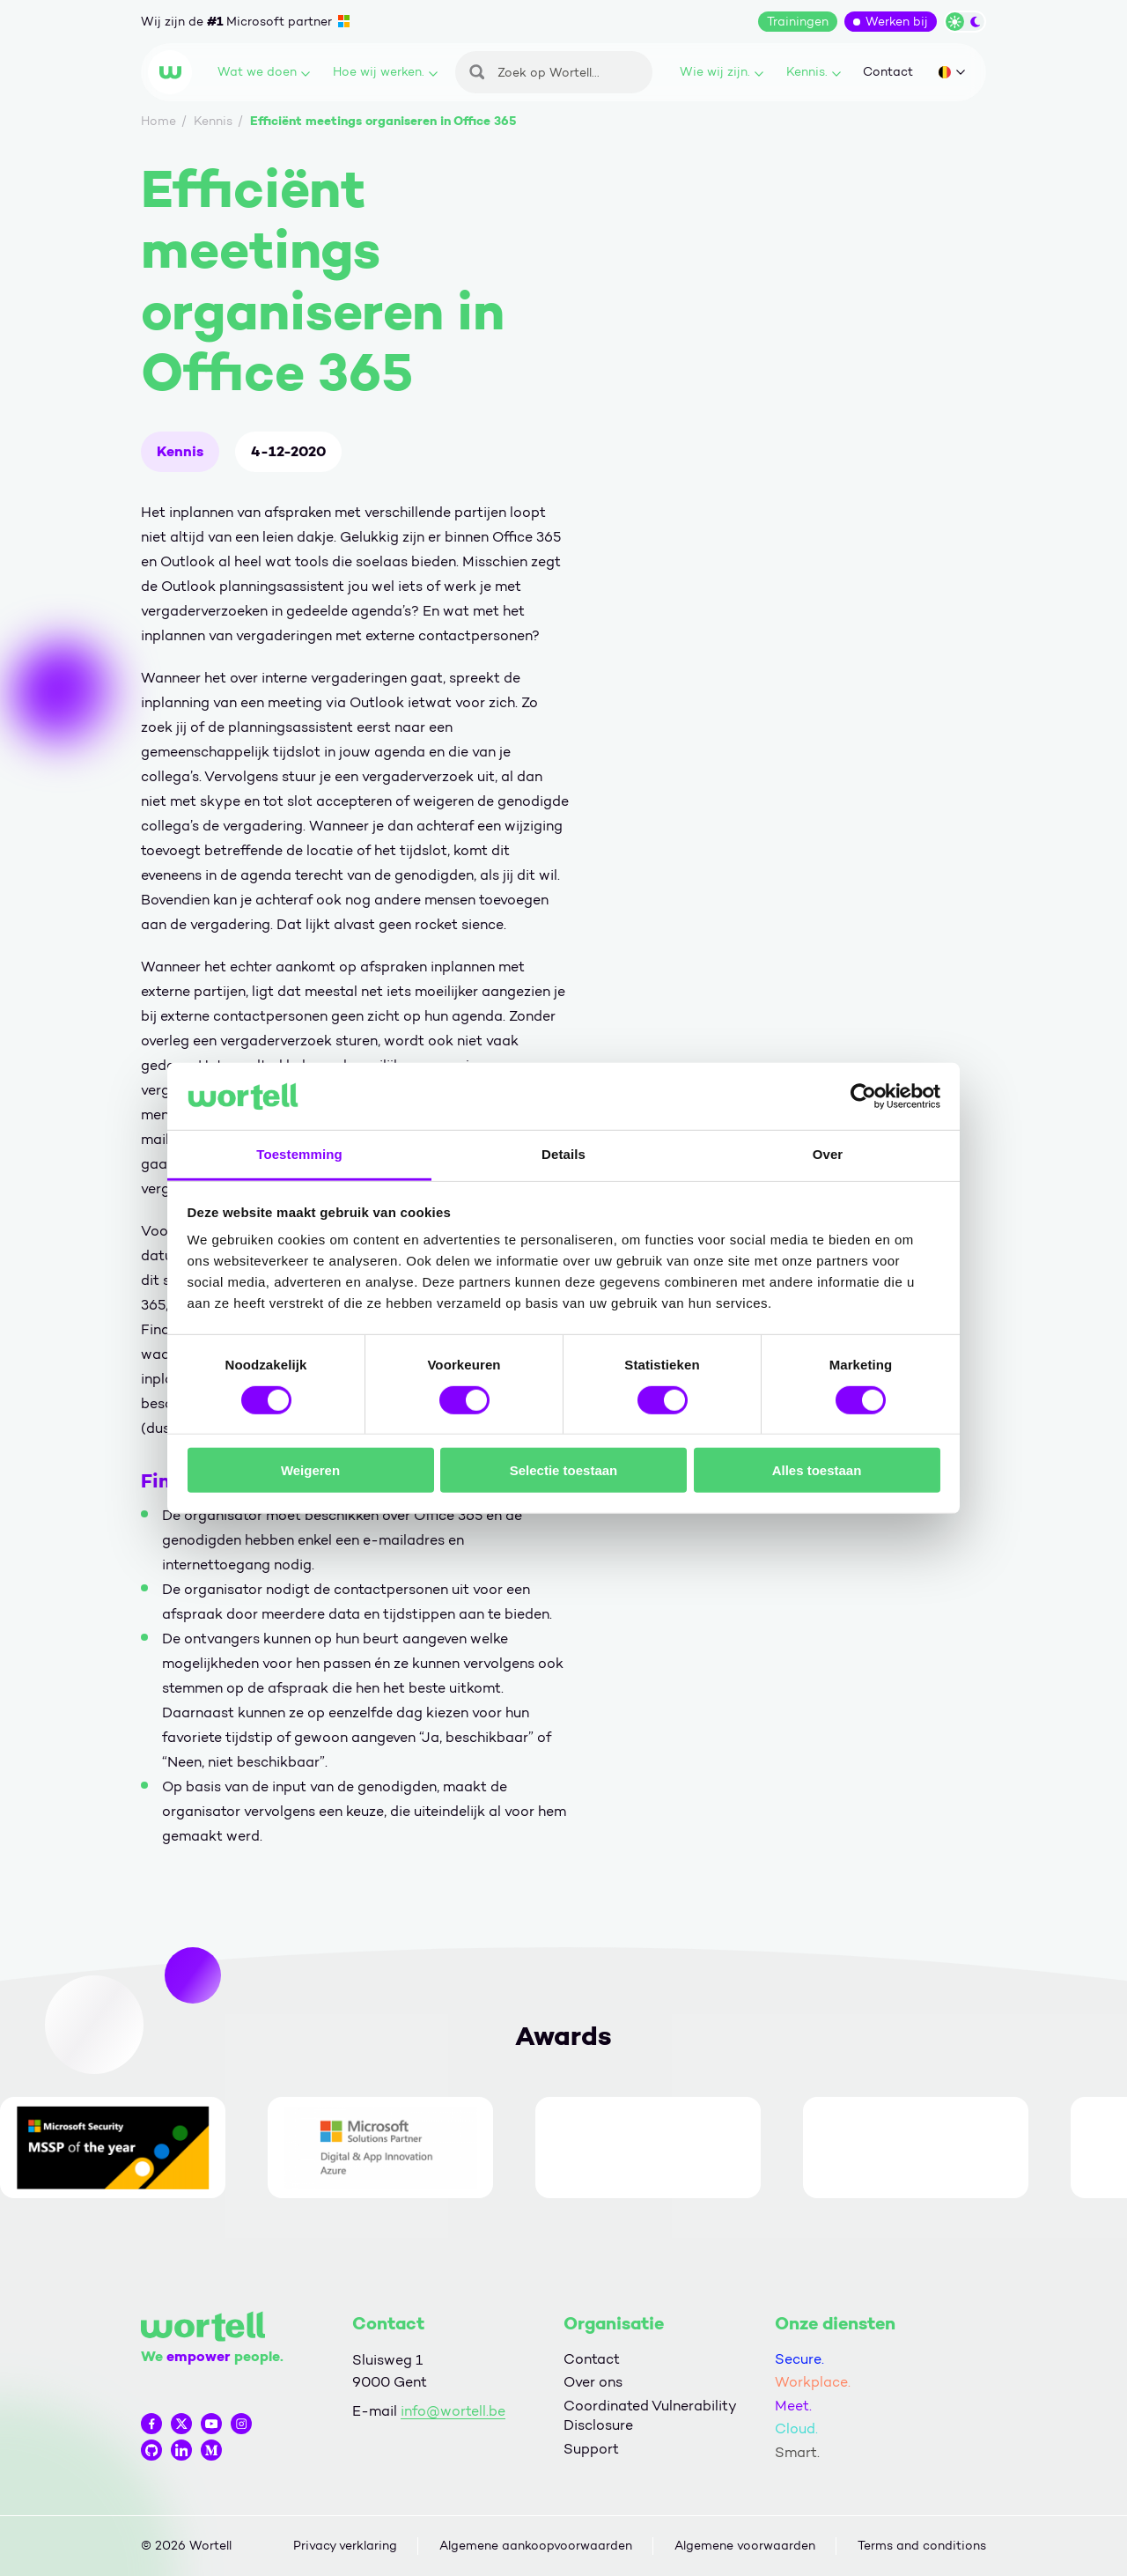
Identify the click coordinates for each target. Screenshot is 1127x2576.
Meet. (793, 2405)
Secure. (799, 2359)
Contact (888, 71)
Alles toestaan (817, 1470)
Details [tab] (563, 1154)
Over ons (593, 2381)
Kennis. (813, 71)
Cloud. (796, 2428)
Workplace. (813, 2381)
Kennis (180, 451)
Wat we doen (263, 71)
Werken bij (897, 21)
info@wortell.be (453, 2411)
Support (591, 2448)
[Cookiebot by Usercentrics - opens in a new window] (863, 1096)
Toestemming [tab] (299, 1154)
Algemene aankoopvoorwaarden (535, 2545)
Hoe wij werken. (385, 71)
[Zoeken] (553, 72)
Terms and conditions (922, 2545)
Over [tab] (828, 1154)
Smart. (797, 2452)
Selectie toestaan (564, 1470)
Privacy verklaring (345, 2545)
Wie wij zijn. (721, 71)
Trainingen (798, 21)
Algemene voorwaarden (744, 2545)
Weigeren (310, 1470)
